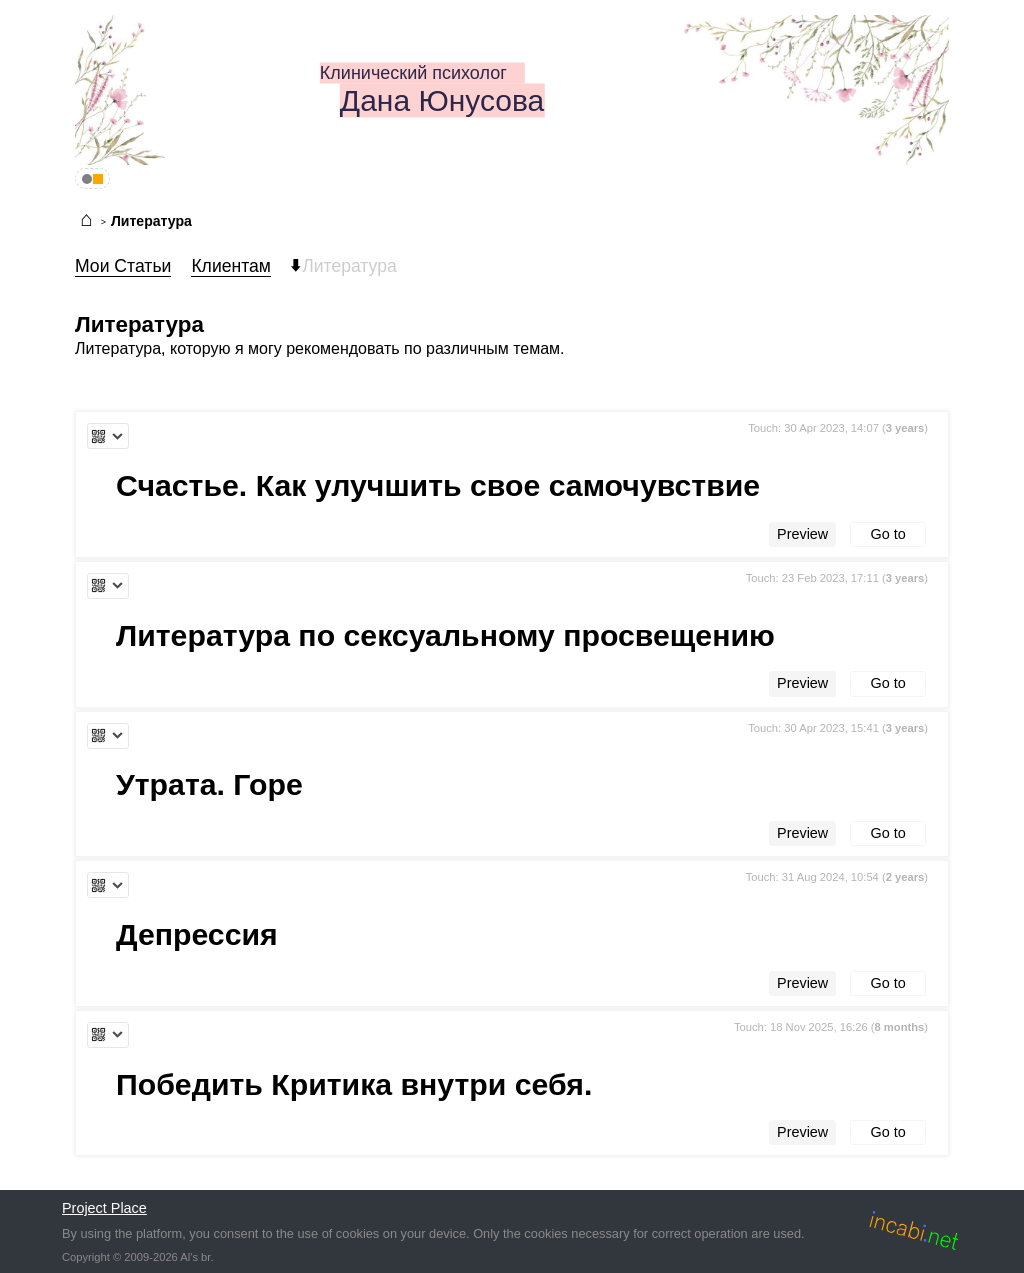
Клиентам (231, 266)
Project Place (104, 1208)
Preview (802, 534)
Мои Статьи (123, 266)
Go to (888, 534)
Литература (151, 221)
